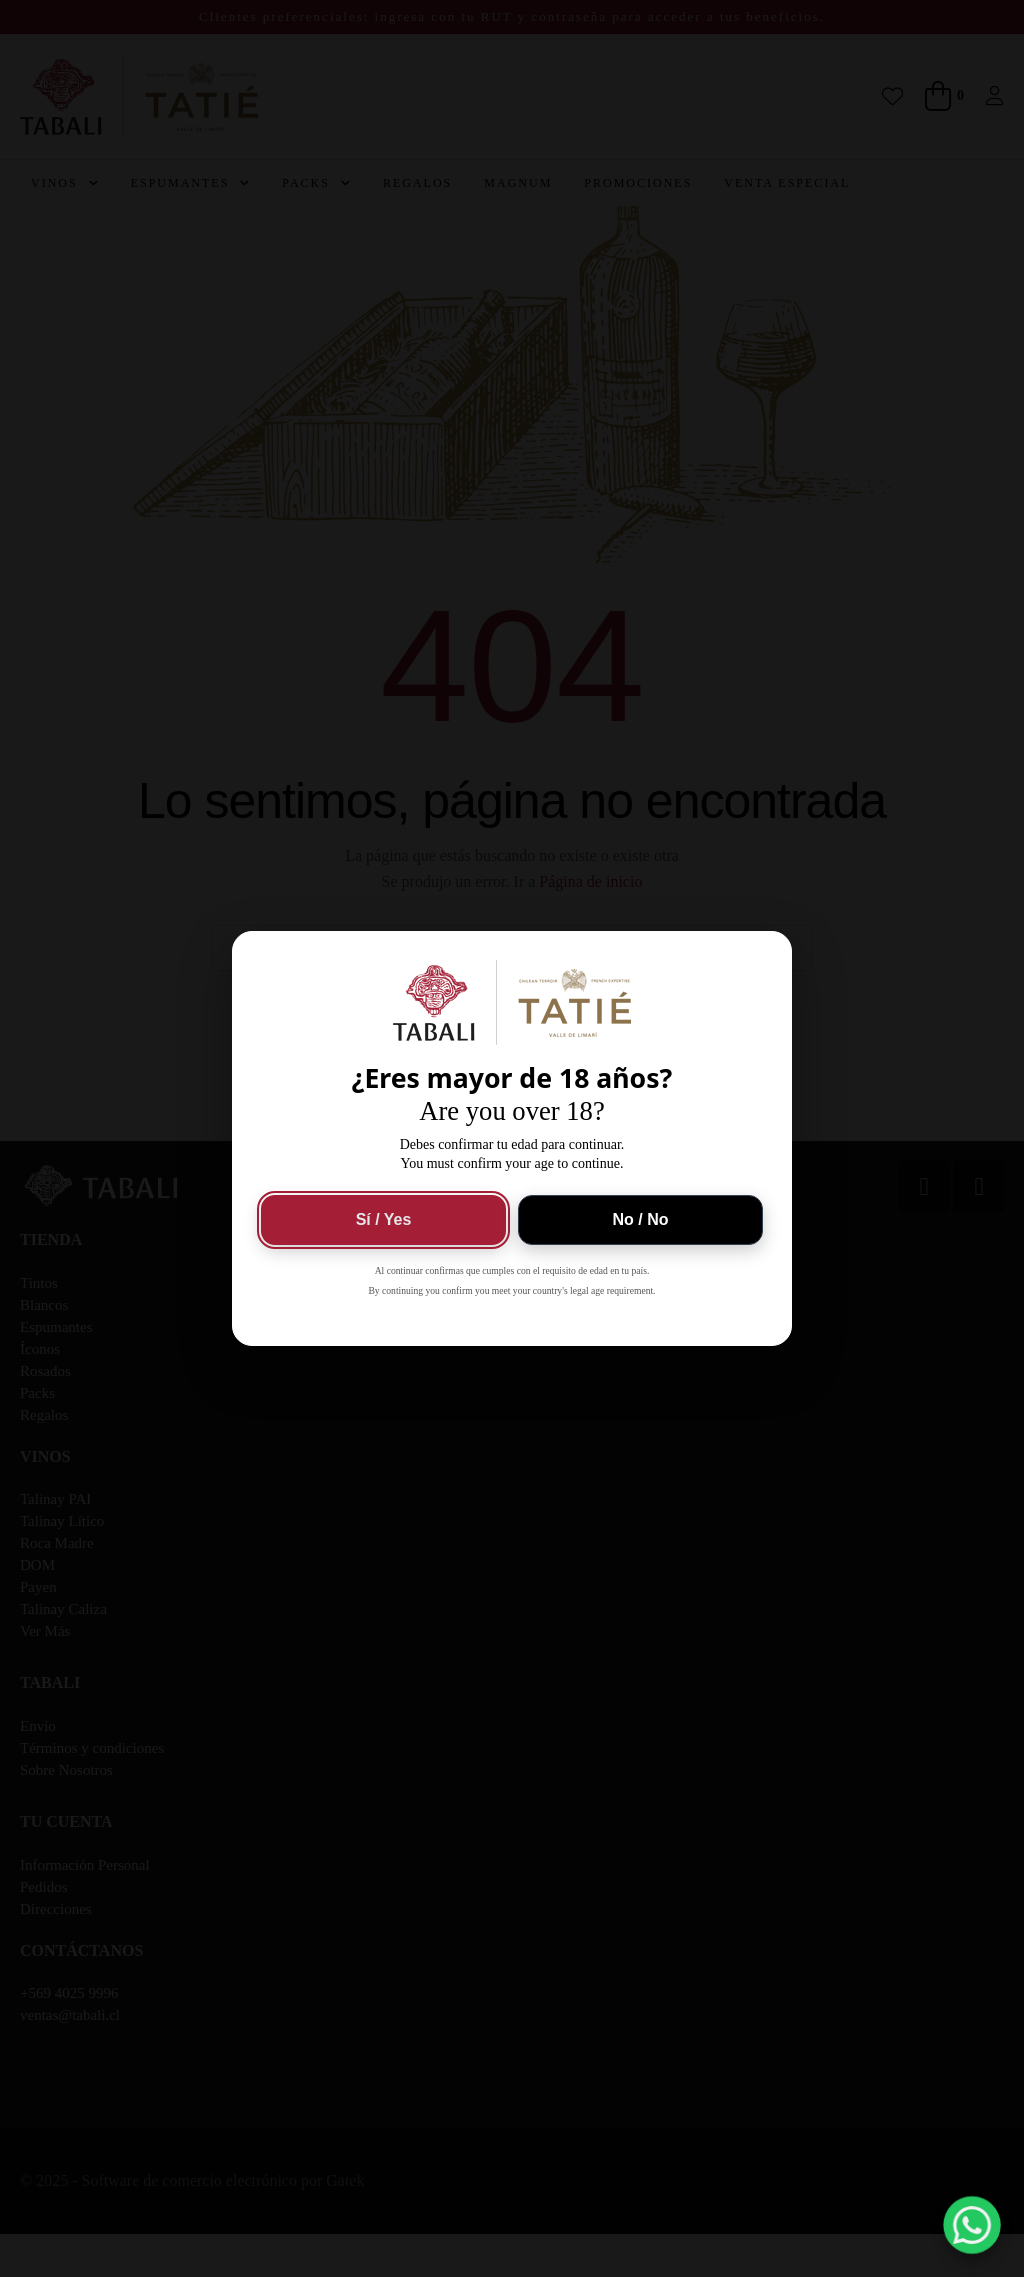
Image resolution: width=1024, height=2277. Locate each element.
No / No (641, 1219)
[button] (972, 2225)
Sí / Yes (384, 1219)
